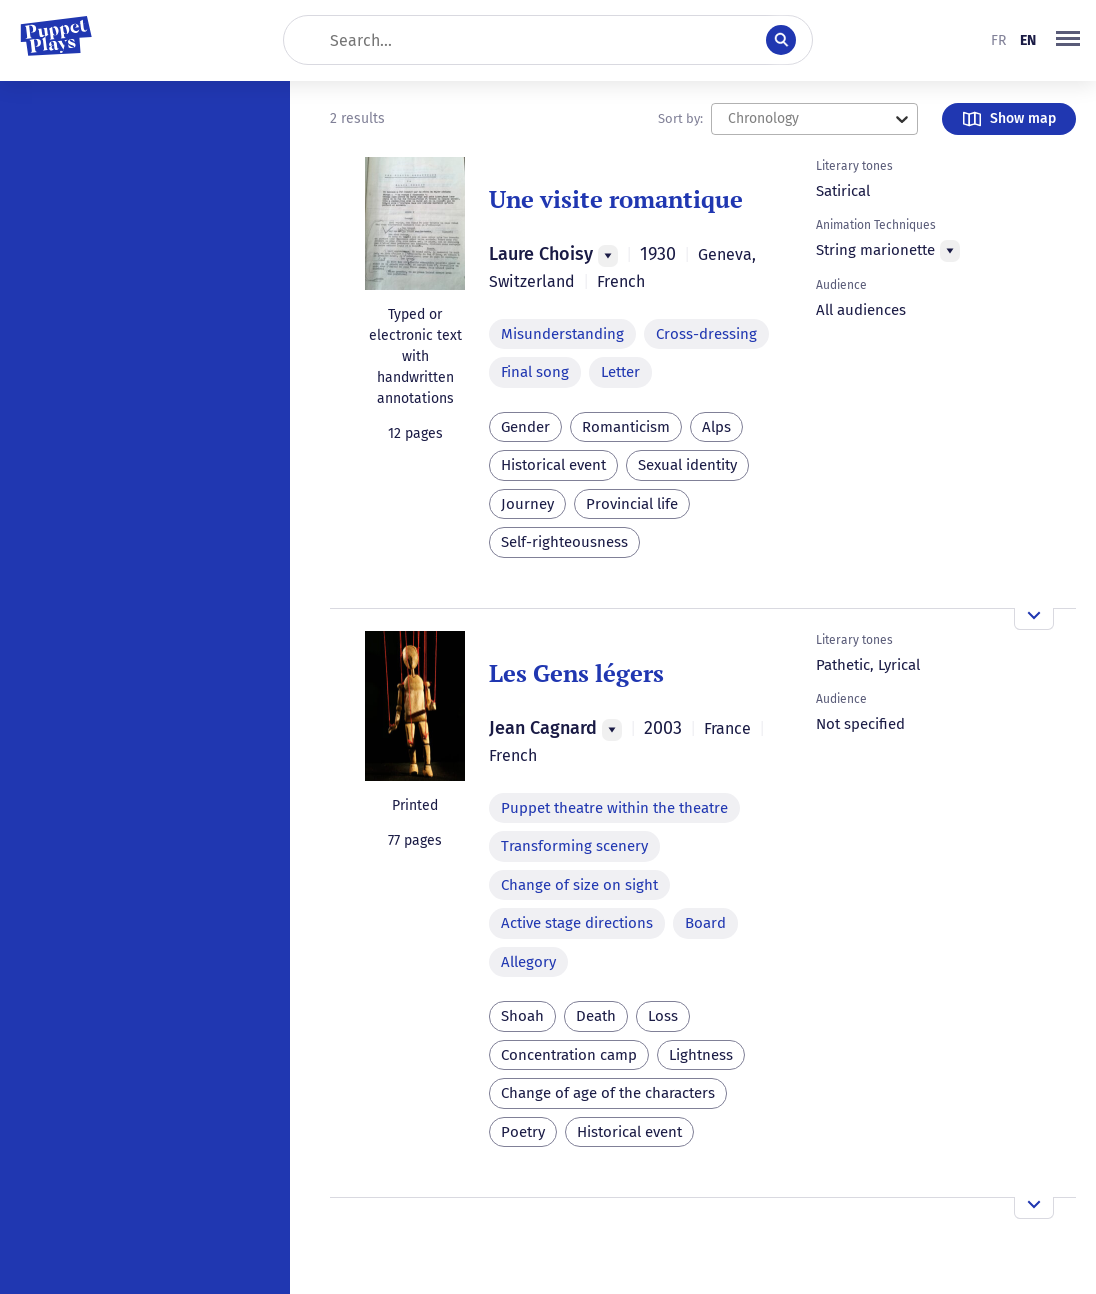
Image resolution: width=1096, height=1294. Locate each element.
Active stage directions (577, 923)
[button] (1068, 40)
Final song (535, 372)
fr (998, 40)
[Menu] (608, 256)
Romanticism (626, 427)
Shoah (522, 1016)
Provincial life (632, 504)
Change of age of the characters (608, 1093)
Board (705, 923)
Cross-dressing (706, 334)
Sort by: (680, 118)
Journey (527, 504)
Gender (525, 427)
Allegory (528, 962)
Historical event (553, 465)
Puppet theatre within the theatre (614, 808)
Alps (716, 427)
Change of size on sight (579, 885)
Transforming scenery (574, 846)
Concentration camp (569, 1055)
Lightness (701, 1055)
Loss (663, 1016)
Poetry (523, 1132)
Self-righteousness (564, 542)
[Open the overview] (1034, 619)
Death (596, 1016)
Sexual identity (687, 465)
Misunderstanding (562, 334)
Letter (620, 372)
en (1028, 40)
